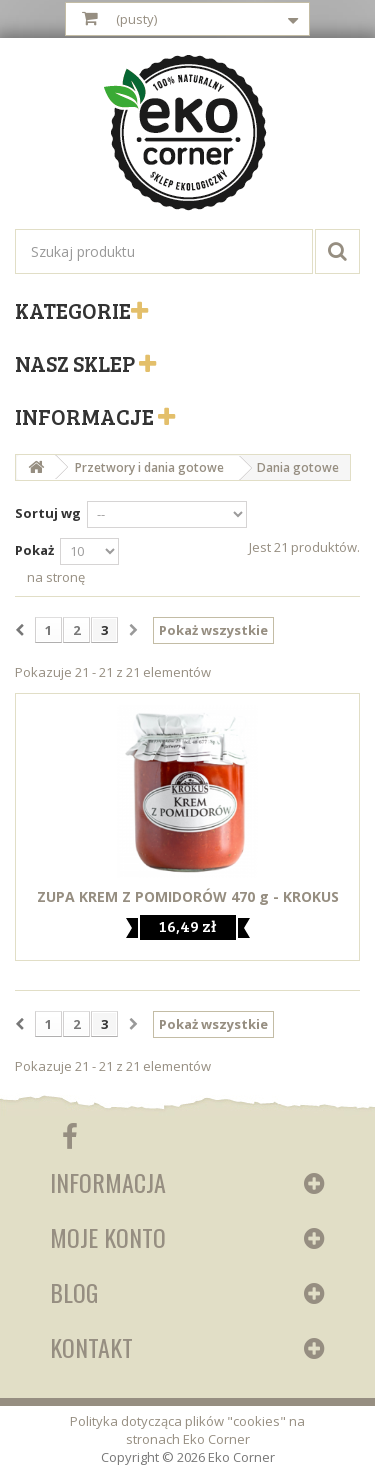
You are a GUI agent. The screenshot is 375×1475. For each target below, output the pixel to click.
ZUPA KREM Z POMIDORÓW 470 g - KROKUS (188, 897)
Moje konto (108, 1237)
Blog (74, 1292)
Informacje (86, 416)
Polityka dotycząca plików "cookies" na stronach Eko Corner (187, 1430)
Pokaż (34, 550)
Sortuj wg (48, 513)
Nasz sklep (77, 363)
